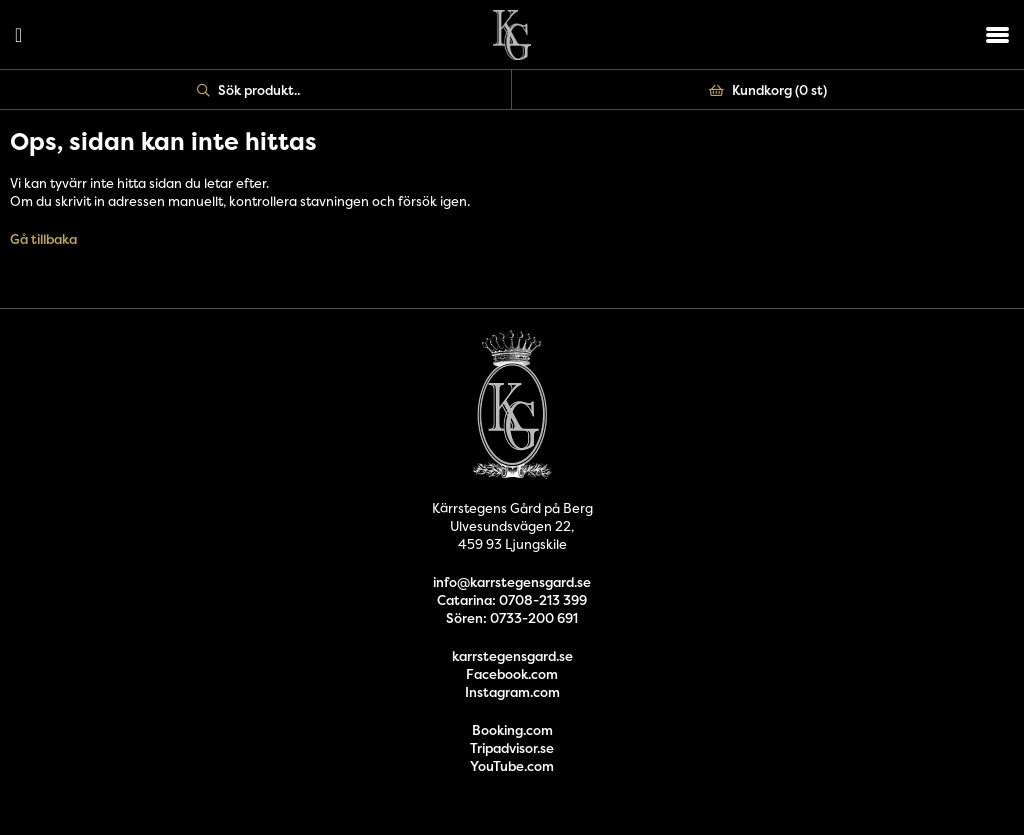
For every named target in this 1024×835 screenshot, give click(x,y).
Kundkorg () (768, 90)
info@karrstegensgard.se (512, 582)
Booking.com (512, 730)
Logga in (18, 35)
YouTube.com (512, 766)
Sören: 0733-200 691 (512, 618)
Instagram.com (512, 692)
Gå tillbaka (43, 239)
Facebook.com (512, 674)
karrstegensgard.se (512, 656)
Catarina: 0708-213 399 (512, 600)
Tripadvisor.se (512, 748)
